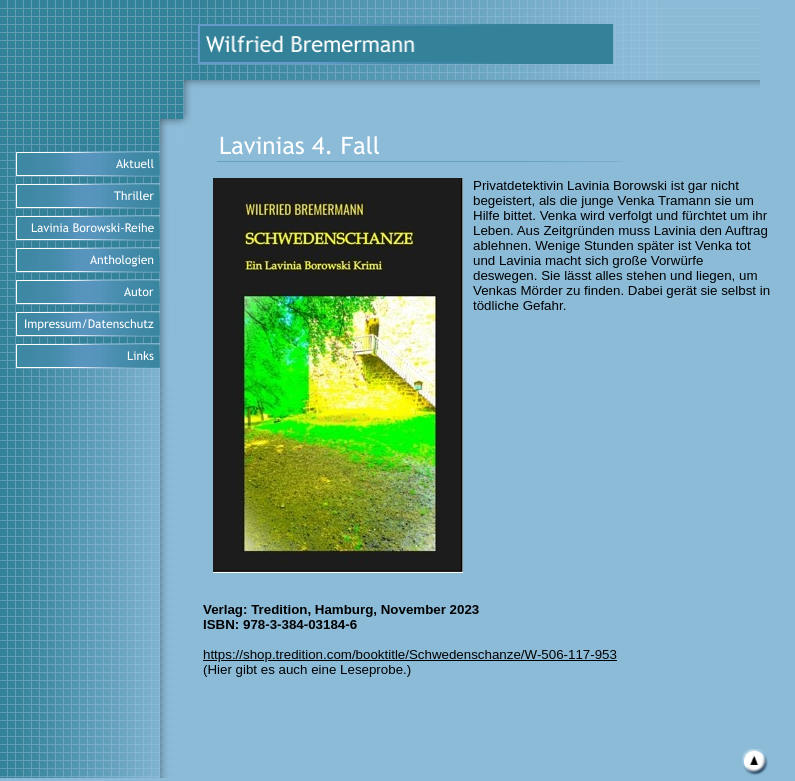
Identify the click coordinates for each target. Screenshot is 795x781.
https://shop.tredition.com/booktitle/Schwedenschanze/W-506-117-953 (410, 654)
